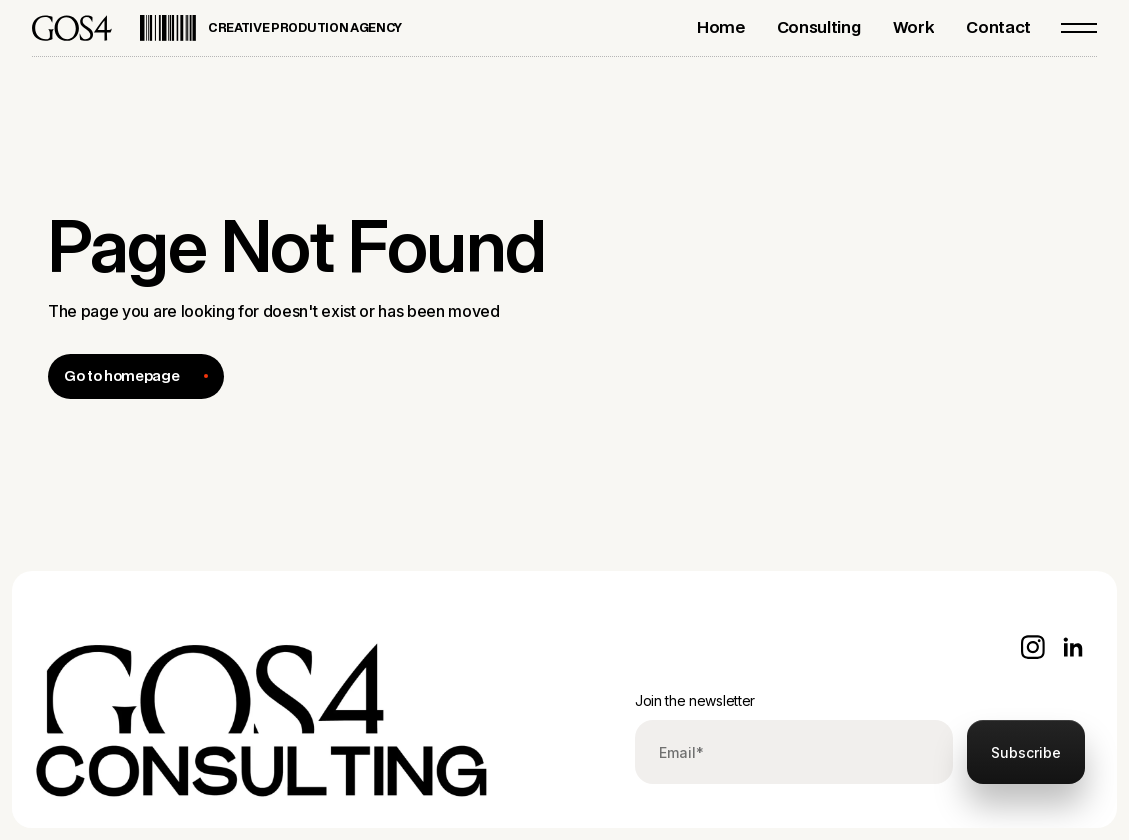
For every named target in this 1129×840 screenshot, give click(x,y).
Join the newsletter (695, 700)
